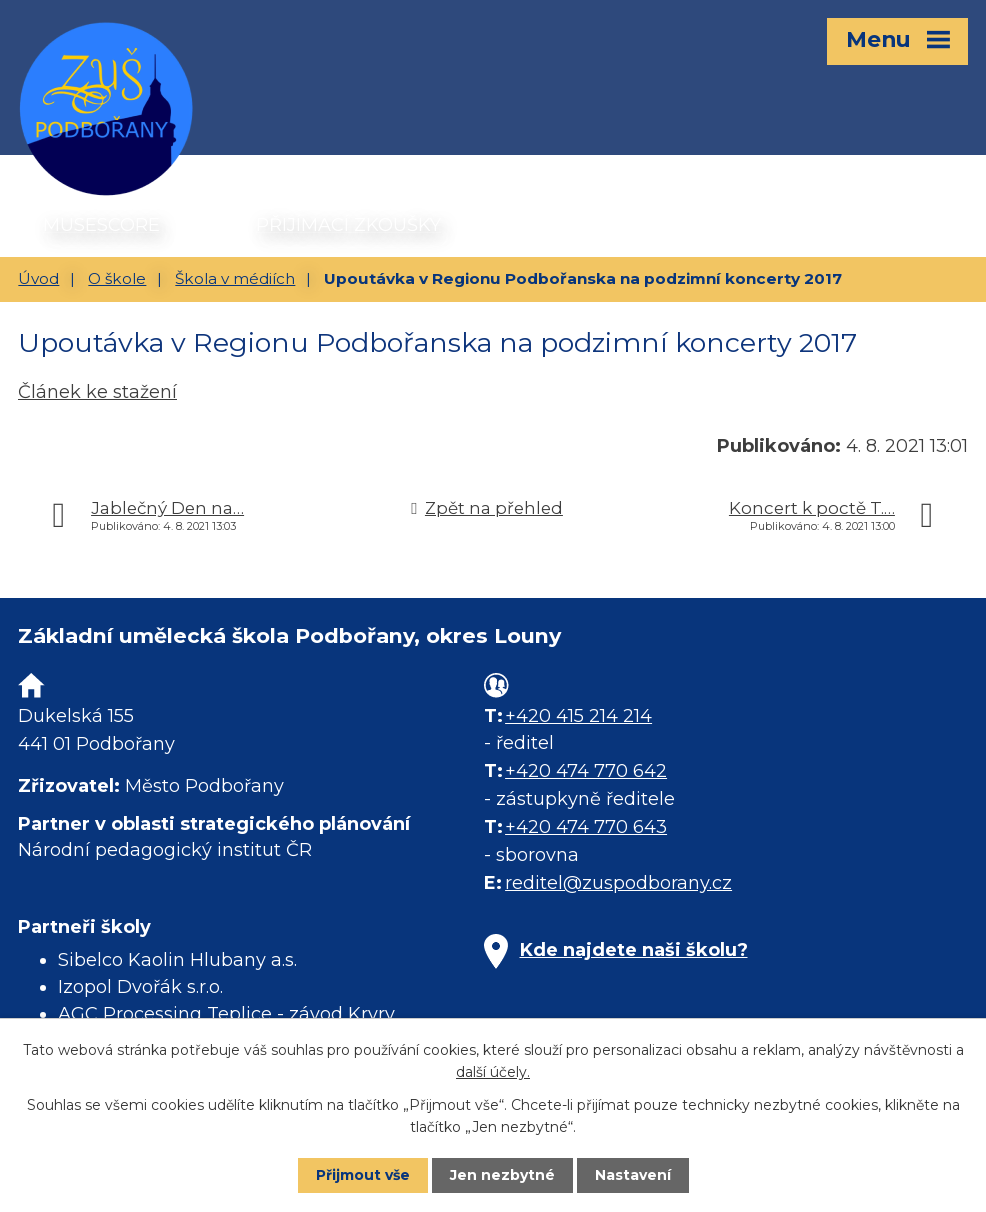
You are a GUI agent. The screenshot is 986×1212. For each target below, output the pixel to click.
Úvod (38, 278)
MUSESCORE (101, 225)
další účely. (493, 1072)
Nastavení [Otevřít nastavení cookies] (633, 1175)
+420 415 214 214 (578, 716)
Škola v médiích (235, 278)
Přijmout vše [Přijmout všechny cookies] (363, 1175)
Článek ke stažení (97, 392)
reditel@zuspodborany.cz (618, 883)
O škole (117, 278)
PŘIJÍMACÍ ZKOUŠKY (348, 225)
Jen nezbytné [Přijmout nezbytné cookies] (502, 1175)
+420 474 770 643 (586, 827)
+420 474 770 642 (586, 771)
